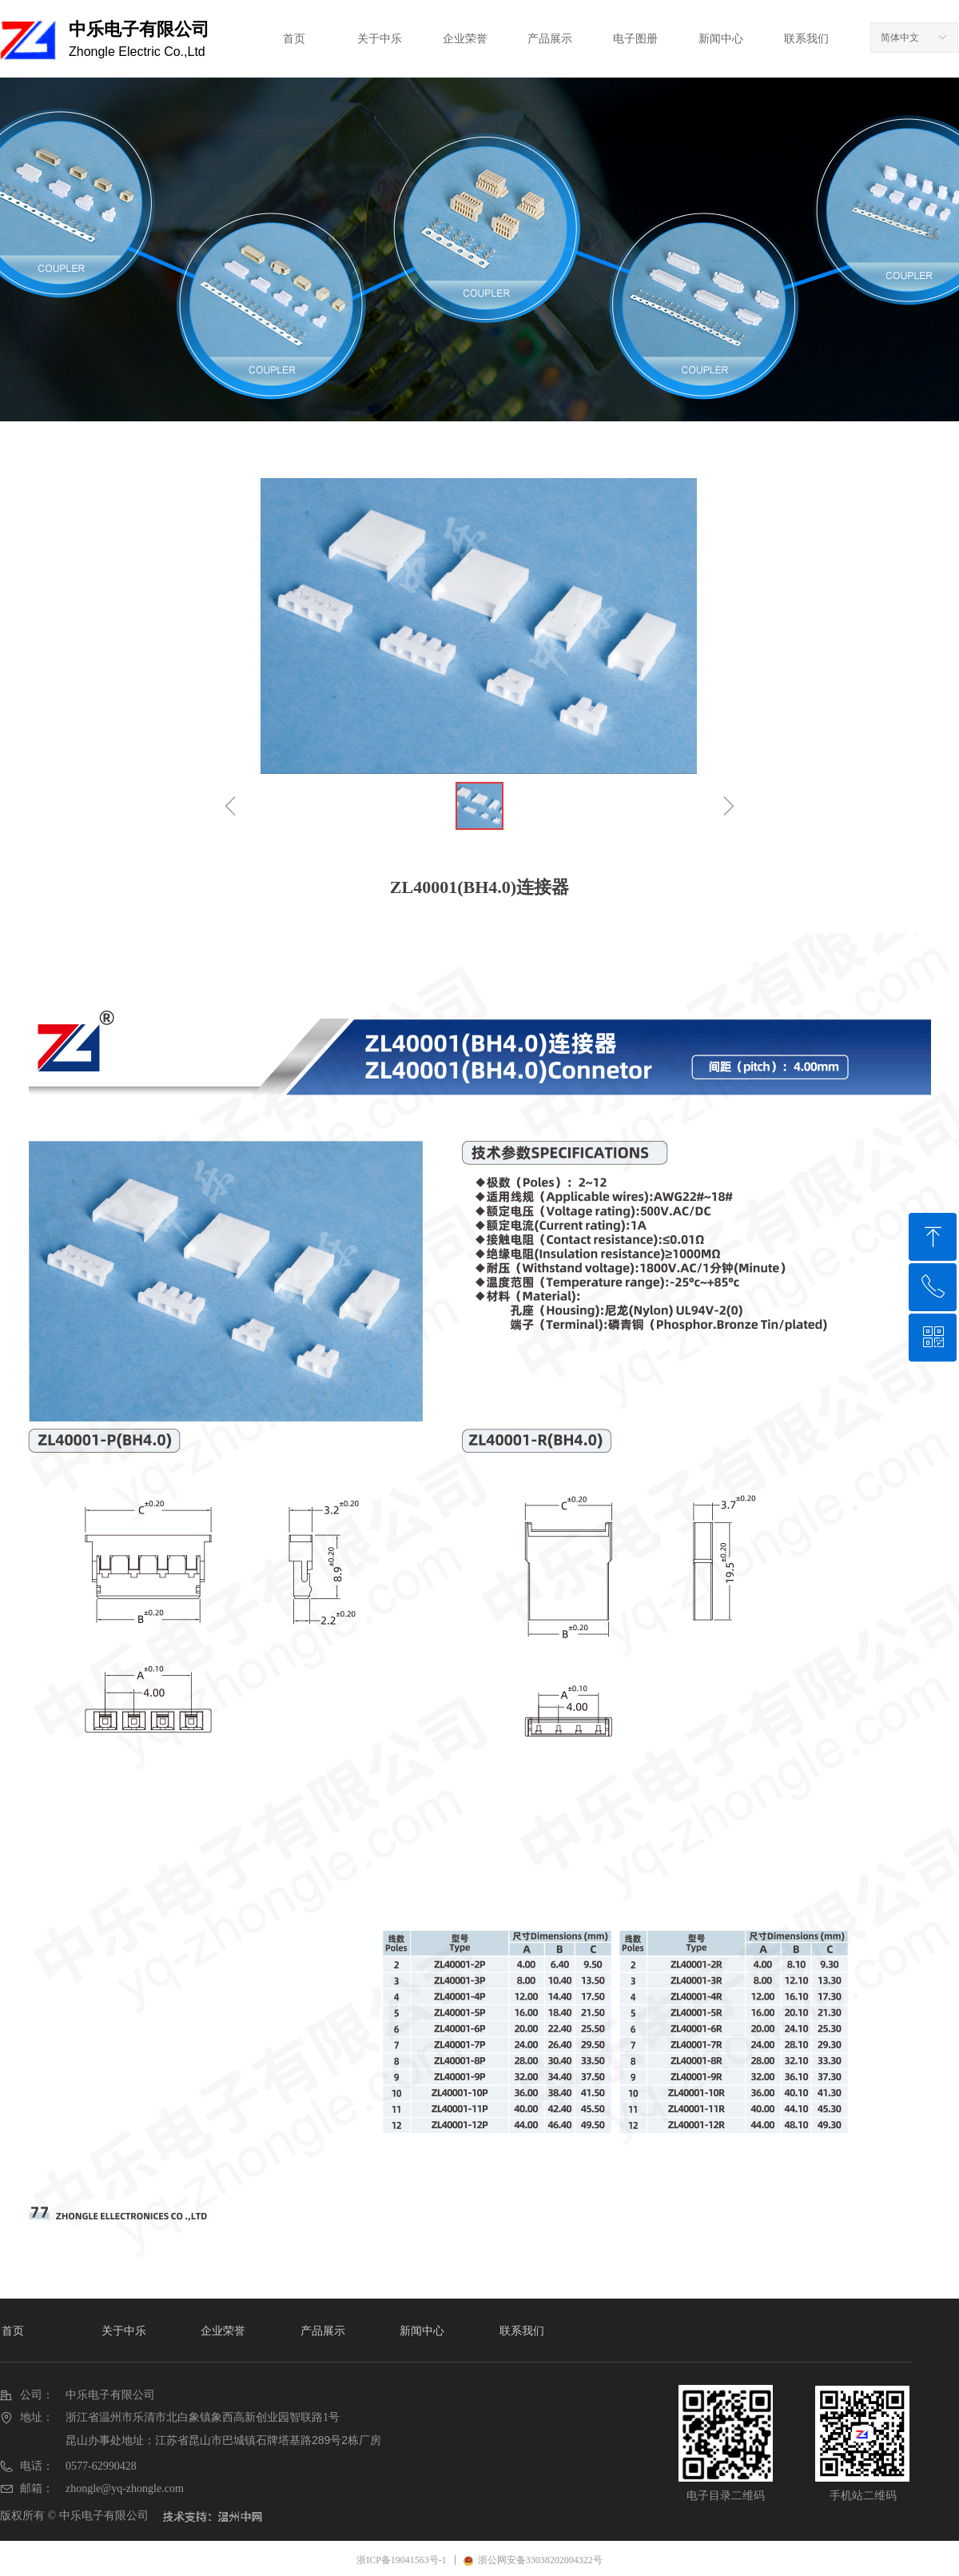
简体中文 (900, 37)
